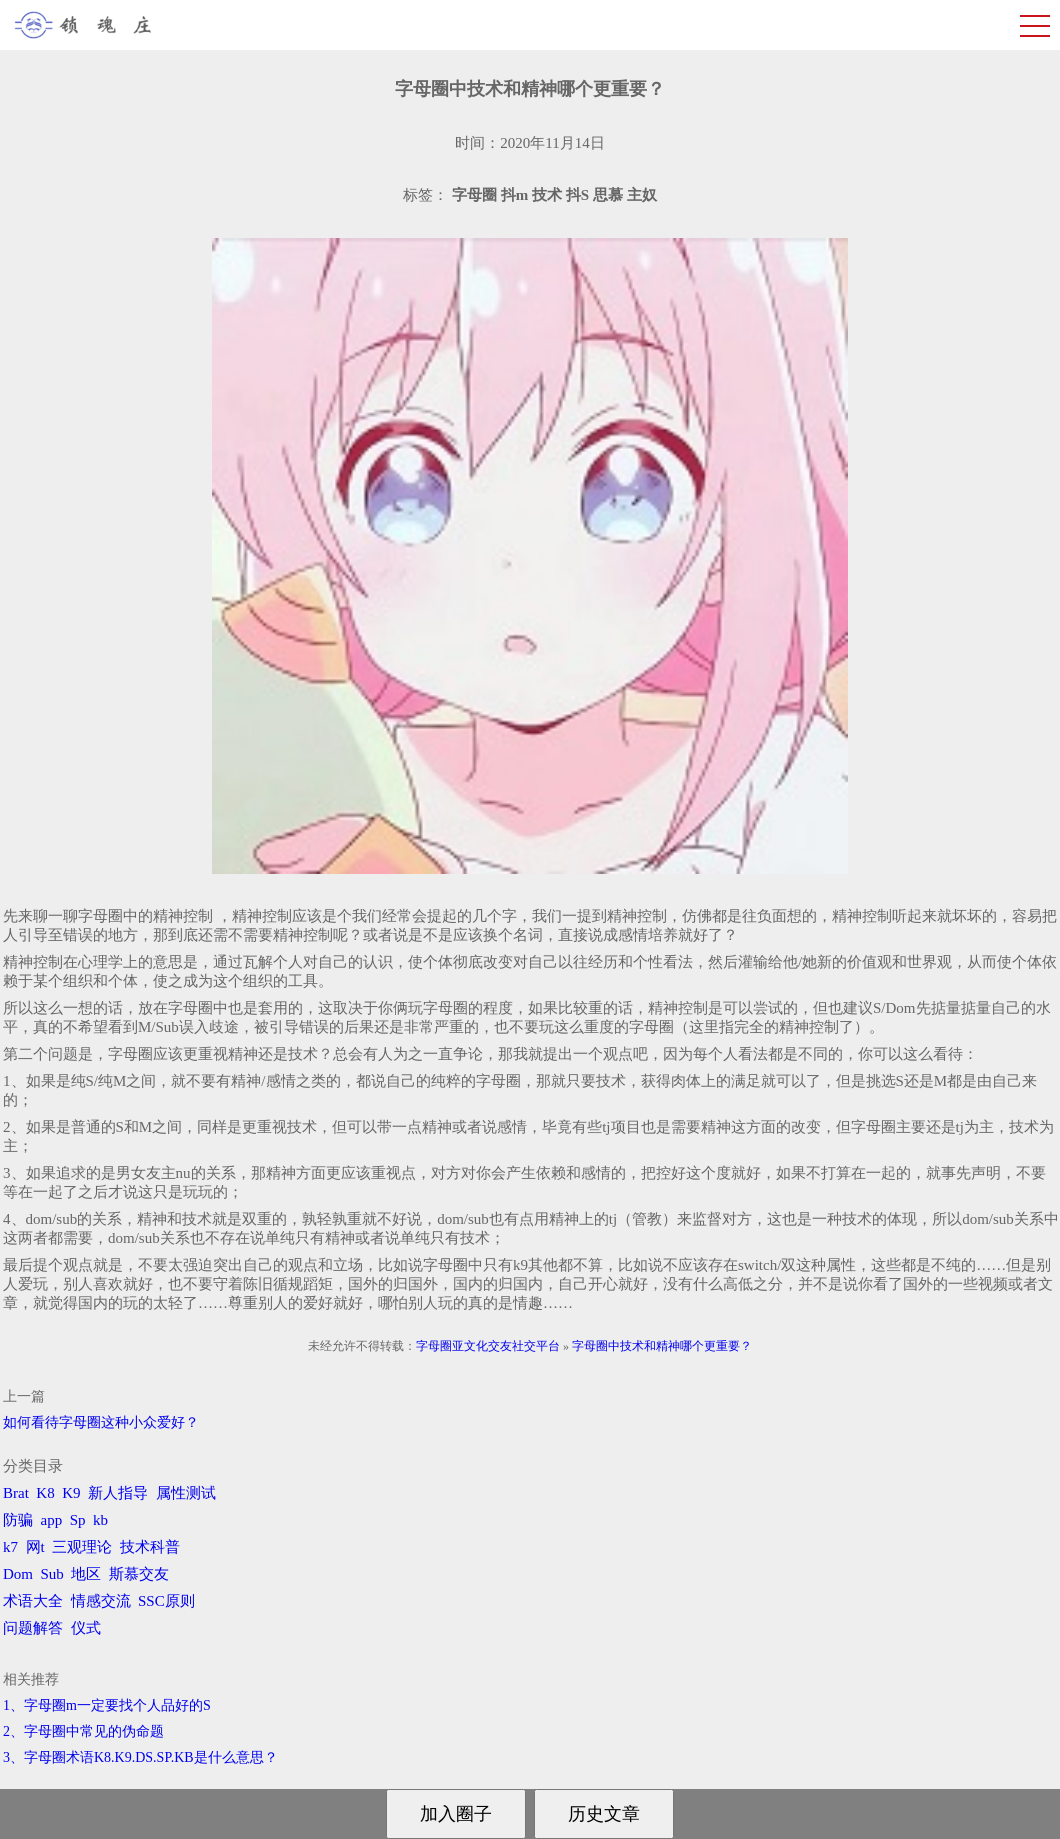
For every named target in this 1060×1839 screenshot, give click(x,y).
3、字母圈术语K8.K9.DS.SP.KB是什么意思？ (140, 1757)
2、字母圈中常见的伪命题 (83, 1731)
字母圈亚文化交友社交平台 (488, 1346)
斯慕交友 (139, 1574)
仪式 (86, 1628)
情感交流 (101, 1601)
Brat (16, 1493)
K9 (71, 1493)
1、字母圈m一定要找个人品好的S (107, 1705)
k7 (10, 1547)
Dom (18, 1574)
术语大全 (33, 1601)
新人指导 (118, 1493)
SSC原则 (166, 1601)
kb (100, 1520)
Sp (78, 1520)
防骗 (18, 1520)
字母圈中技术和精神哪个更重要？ (662, 1346)
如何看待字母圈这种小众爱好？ (101, 1422)
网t (35, 1547)
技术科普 (150, 1547)
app (52, 1520)
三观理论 (82, 1547)
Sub (52, 1574)
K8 (45, 1493)
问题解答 (33, 1628)
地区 (86, 1574)
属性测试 (186, 1493)
